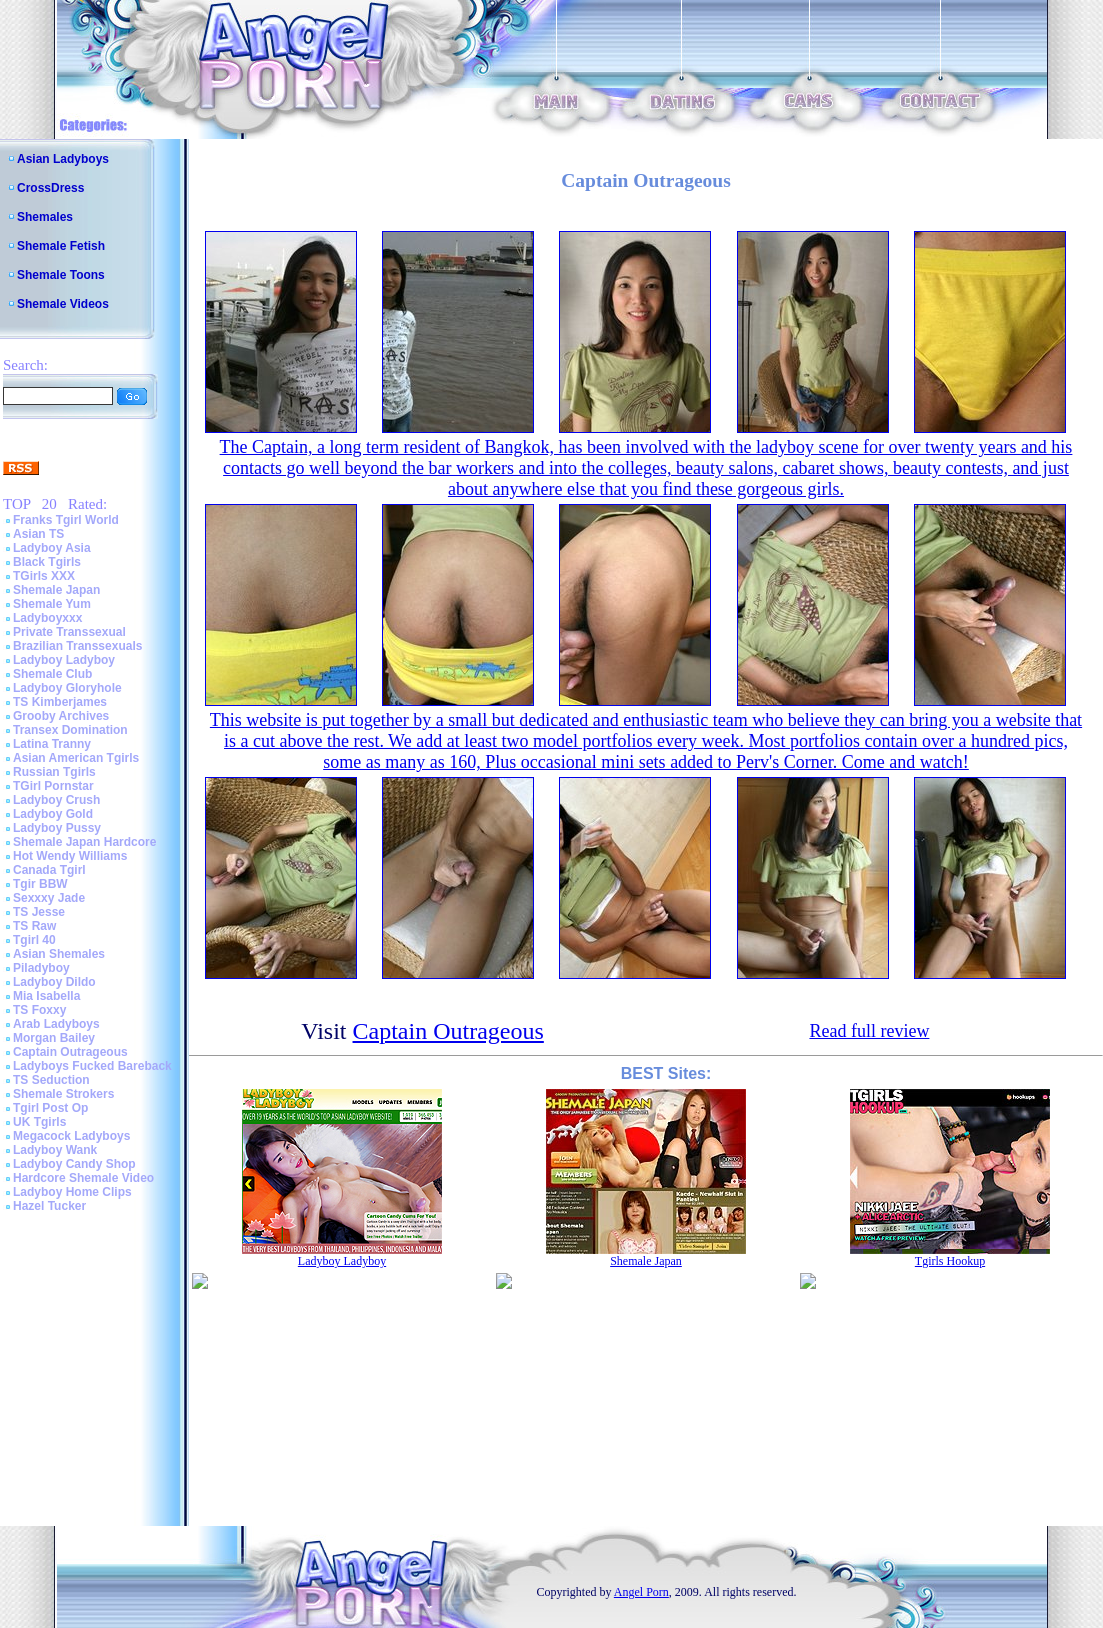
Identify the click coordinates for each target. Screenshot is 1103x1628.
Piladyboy (41, 968)
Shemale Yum (52, 604)
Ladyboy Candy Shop (74, 1164)
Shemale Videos (63, 304)
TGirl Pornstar (53, 786)
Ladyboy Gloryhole (67, 688)
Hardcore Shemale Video (83, 1178)
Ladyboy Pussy (57, 828)
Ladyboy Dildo (54, 982)
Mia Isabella (46, 996)
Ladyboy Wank (55, 1150)
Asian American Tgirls (76, 758)
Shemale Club (52, 674)
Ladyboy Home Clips (72, 1192)
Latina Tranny (52, 744)
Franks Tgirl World (66, 520)
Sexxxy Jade (49, 898)
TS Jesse (39, 912)
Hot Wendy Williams (70, 856)
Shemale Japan (56, 590)
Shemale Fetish (61, 246)
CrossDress (50, 188)
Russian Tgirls (54, 772)
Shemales (45, 217)
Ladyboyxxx (47, 618)
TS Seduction (51, 1080)
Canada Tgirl (49, 870)
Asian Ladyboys (63, 159)
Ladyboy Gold (53, 814)
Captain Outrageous (70, 1052)
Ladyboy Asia (52, 548)
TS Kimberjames (60, 702)
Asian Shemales (59, 954)
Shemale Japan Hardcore (84, 842)
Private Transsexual (69, 632)
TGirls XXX (44, 576)
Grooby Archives (61, 716)
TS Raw (34, 926)
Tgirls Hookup (950, 1261)
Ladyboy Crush (56, 800)
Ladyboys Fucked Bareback (92, 1066)
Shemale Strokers (63, 1094)
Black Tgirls (47, 562)
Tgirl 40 (34, 940)
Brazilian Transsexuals (77, 646)
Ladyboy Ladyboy (64, 660)
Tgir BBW (40, 884)
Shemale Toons (61, 275)
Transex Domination (70, 730)
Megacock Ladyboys (71, 1136)
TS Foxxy (39, 1010)
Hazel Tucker (49, 1206)
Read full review (869, 1031)
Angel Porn (641, 1592)
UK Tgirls (39, 1122)
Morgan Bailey (54, 1038)
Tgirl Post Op (50, 1108)
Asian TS (38, 534)
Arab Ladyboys (56, 1024)
